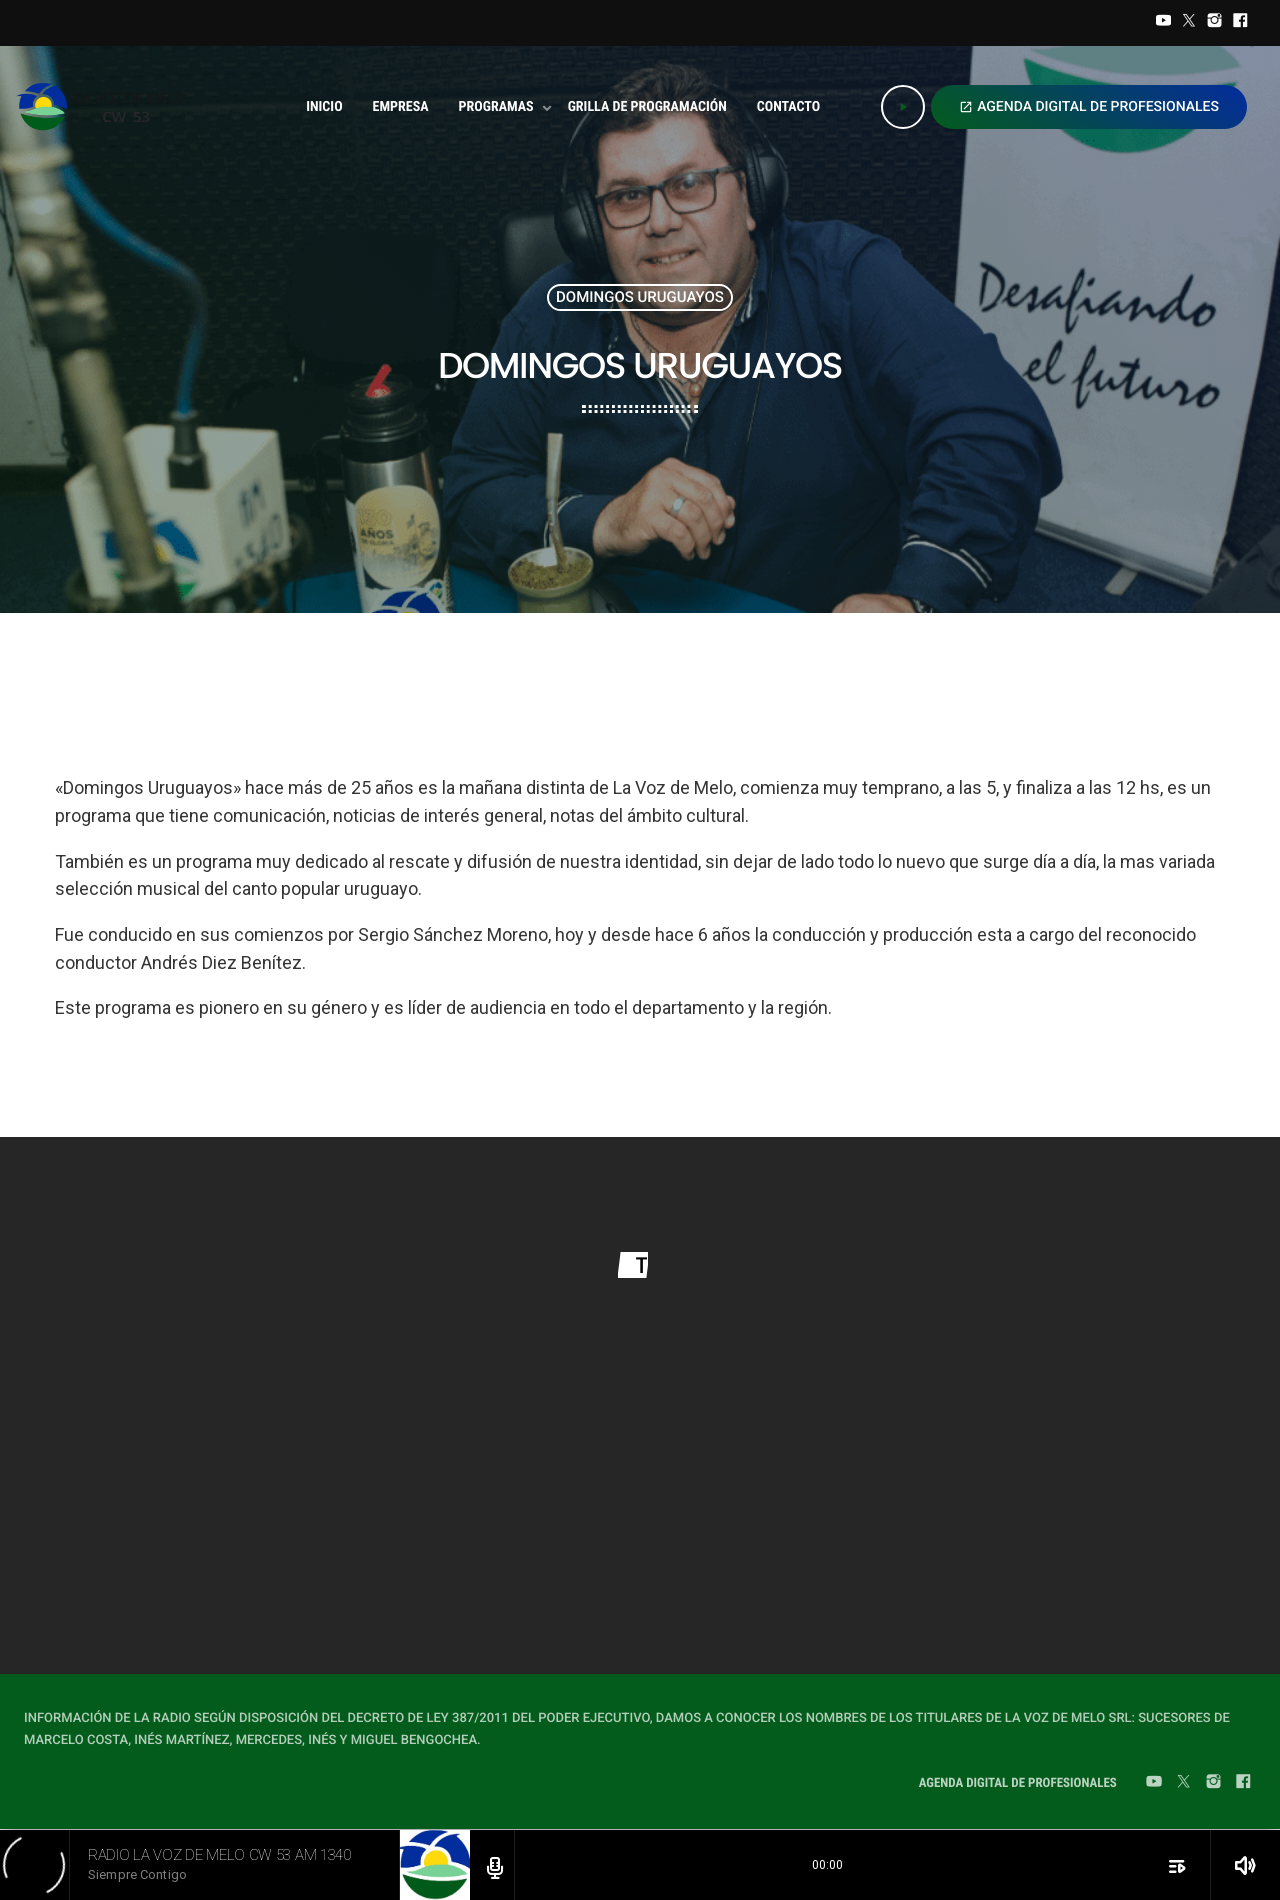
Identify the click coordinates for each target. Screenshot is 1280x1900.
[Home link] (107, 107)
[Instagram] (1215, 23)
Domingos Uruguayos (640, 297)
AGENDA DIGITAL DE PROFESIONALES (1089, 107)
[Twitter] (1189, 23)
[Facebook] (1240, 23)
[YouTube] (1164, 23)
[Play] (903, 107)
